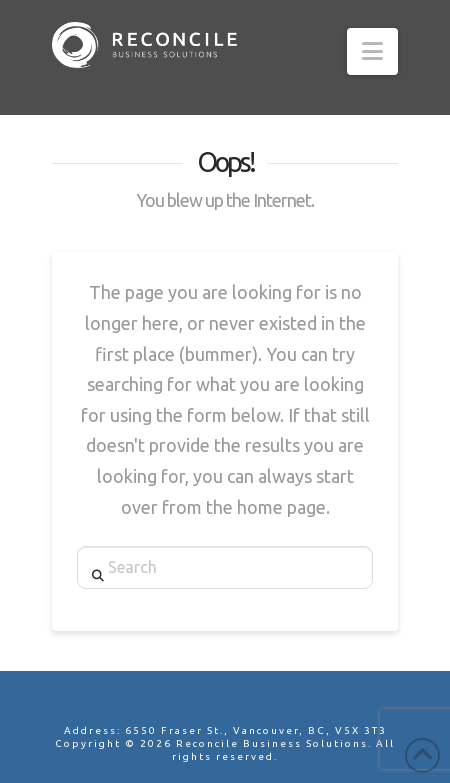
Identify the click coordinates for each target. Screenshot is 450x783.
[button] (372, 51)
